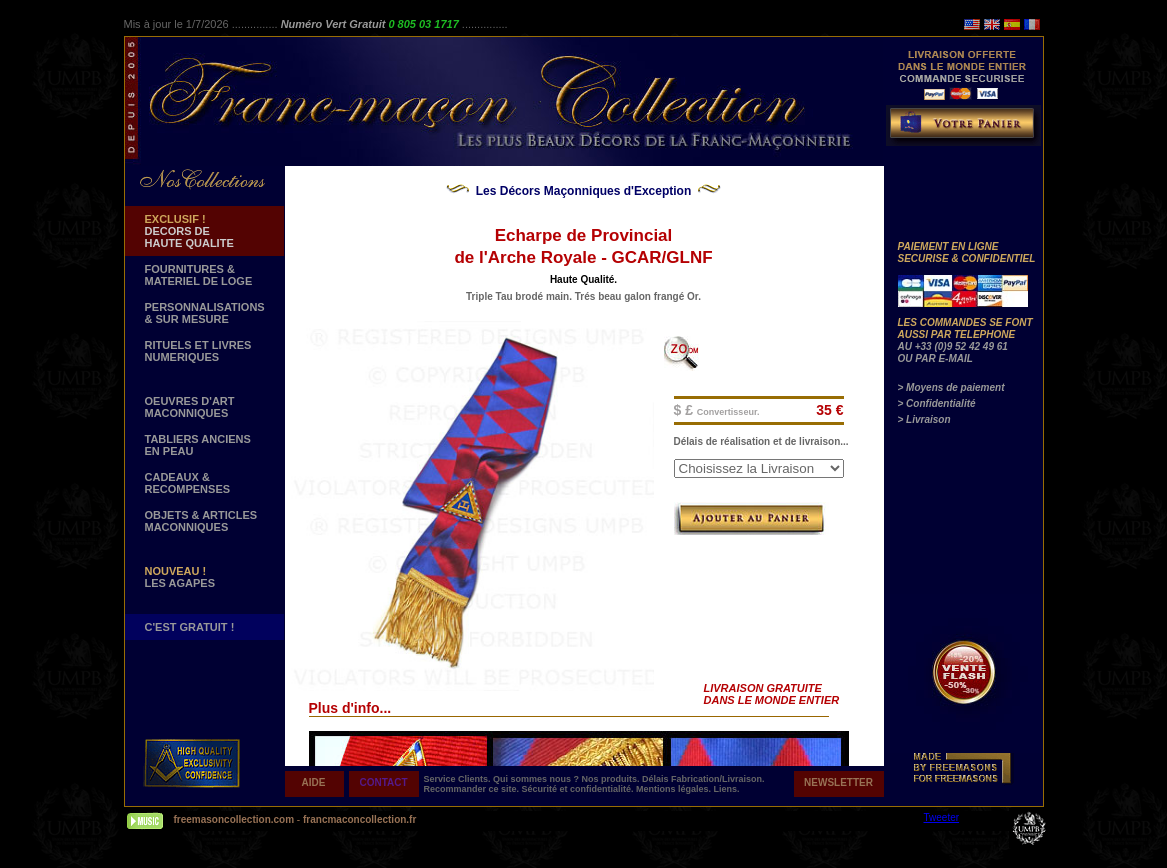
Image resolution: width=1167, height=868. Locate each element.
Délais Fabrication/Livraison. (703, 779)
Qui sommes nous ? (537, 779)
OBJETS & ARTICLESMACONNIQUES (201, 521)
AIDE (314, 782)
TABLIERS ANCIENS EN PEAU (198, 445)
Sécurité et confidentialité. (579, 789)
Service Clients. (459, 779)
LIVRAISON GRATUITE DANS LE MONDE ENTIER (772, 694)
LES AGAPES (180, 577)
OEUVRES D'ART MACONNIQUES (190, 407)
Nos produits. (612, 779)
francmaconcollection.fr (359, 819)
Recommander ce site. (473, 789)
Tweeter (942, 817)
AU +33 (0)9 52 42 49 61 (953, 346)
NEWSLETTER (838, 782)
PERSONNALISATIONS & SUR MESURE (205, 313)
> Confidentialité (937, 403)
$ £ (717, 410)
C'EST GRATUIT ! (190, 627)
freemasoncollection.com (234, 819)
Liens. (727, 789)
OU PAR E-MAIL (935, 358)
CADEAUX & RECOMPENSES (188, 483)
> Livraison (924, 419)
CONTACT (383, 782)
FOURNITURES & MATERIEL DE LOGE (199, 275)
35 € (829, 410)
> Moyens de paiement (951, 387)
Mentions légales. (675, 789)
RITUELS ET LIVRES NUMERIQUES (198, 351)
